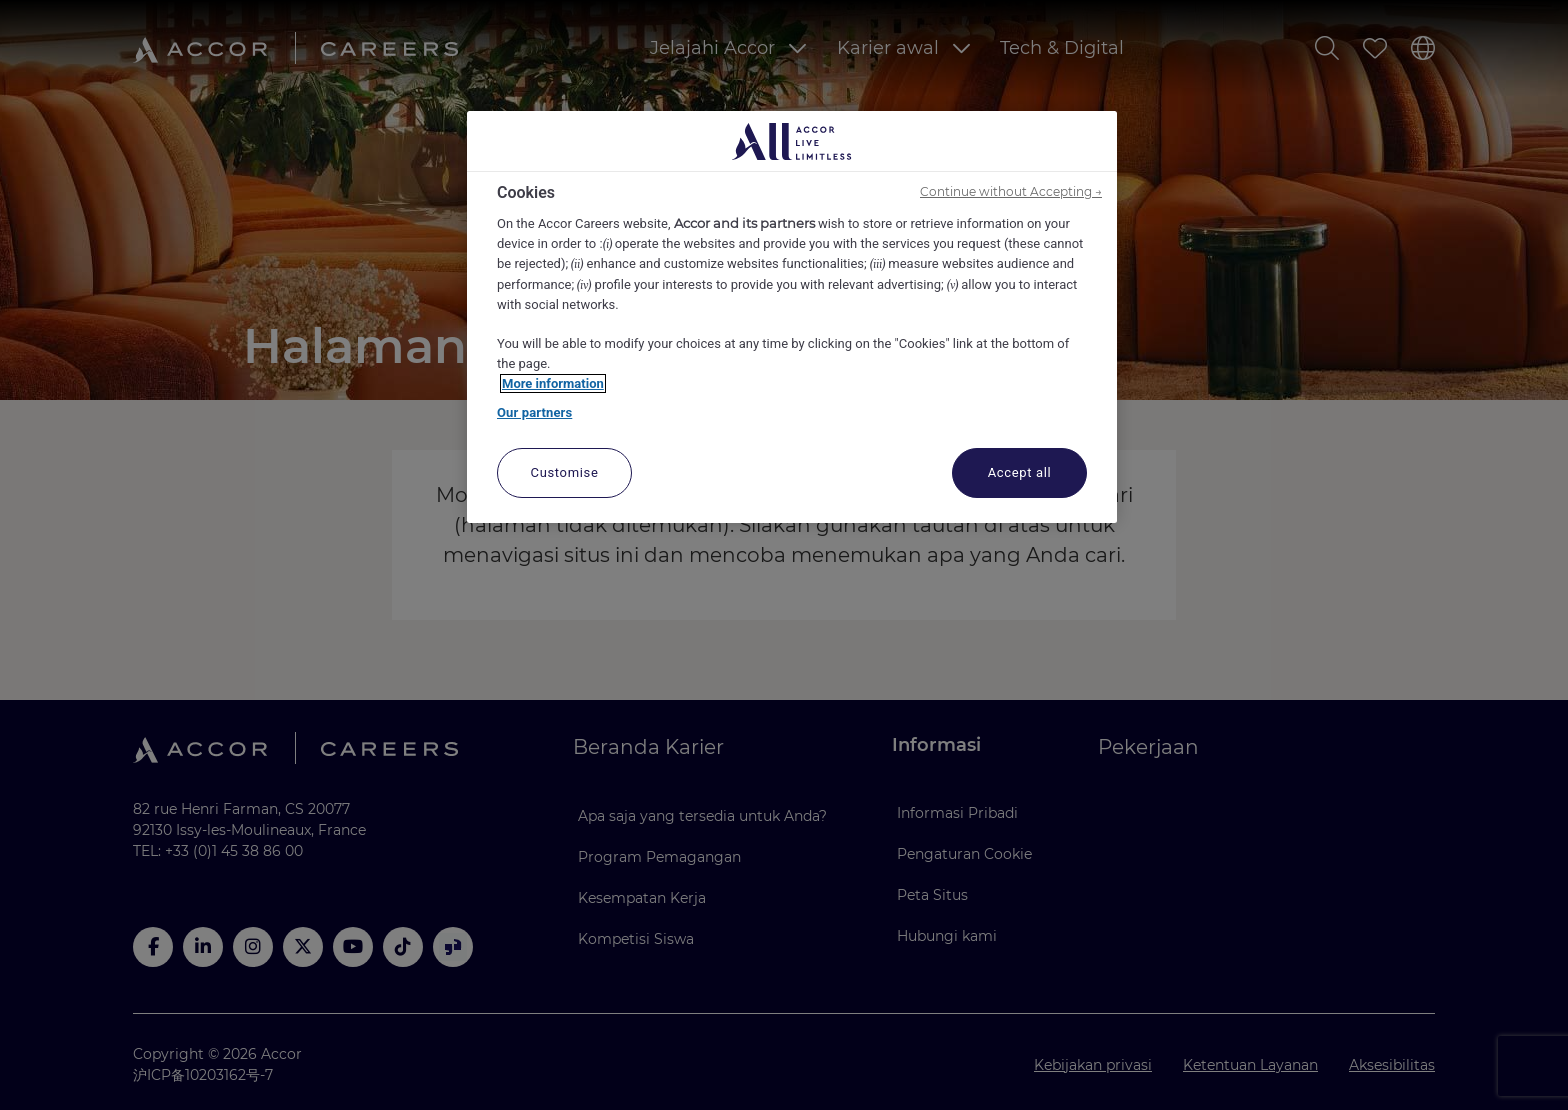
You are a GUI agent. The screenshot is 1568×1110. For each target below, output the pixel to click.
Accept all (1020, 472)
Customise (565, 472)
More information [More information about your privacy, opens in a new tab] (553, 383)
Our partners (534, 412)
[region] (792, 317)
